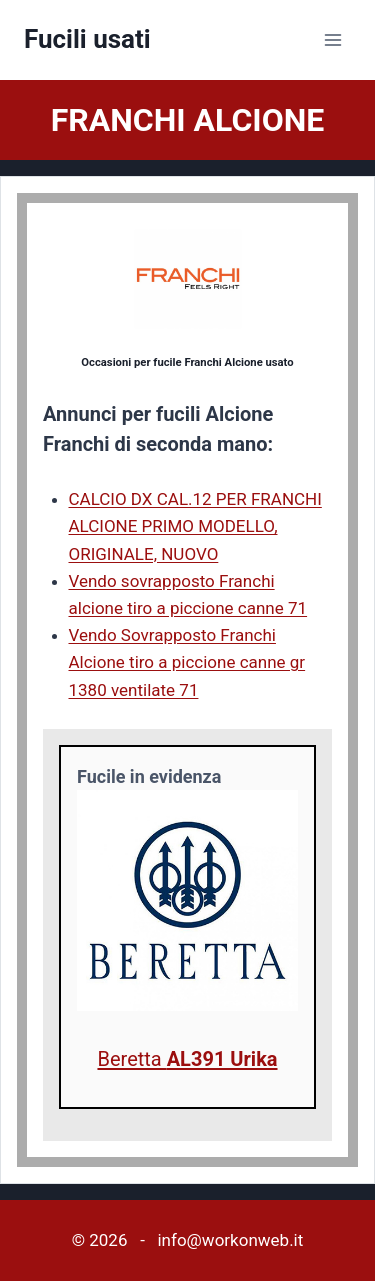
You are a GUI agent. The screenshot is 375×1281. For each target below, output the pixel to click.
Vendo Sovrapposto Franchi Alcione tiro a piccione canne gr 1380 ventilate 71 (187, 662)
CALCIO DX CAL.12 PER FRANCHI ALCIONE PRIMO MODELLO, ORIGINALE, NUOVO (195, 526)
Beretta (187, 1059)
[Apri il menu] (332, 39)
